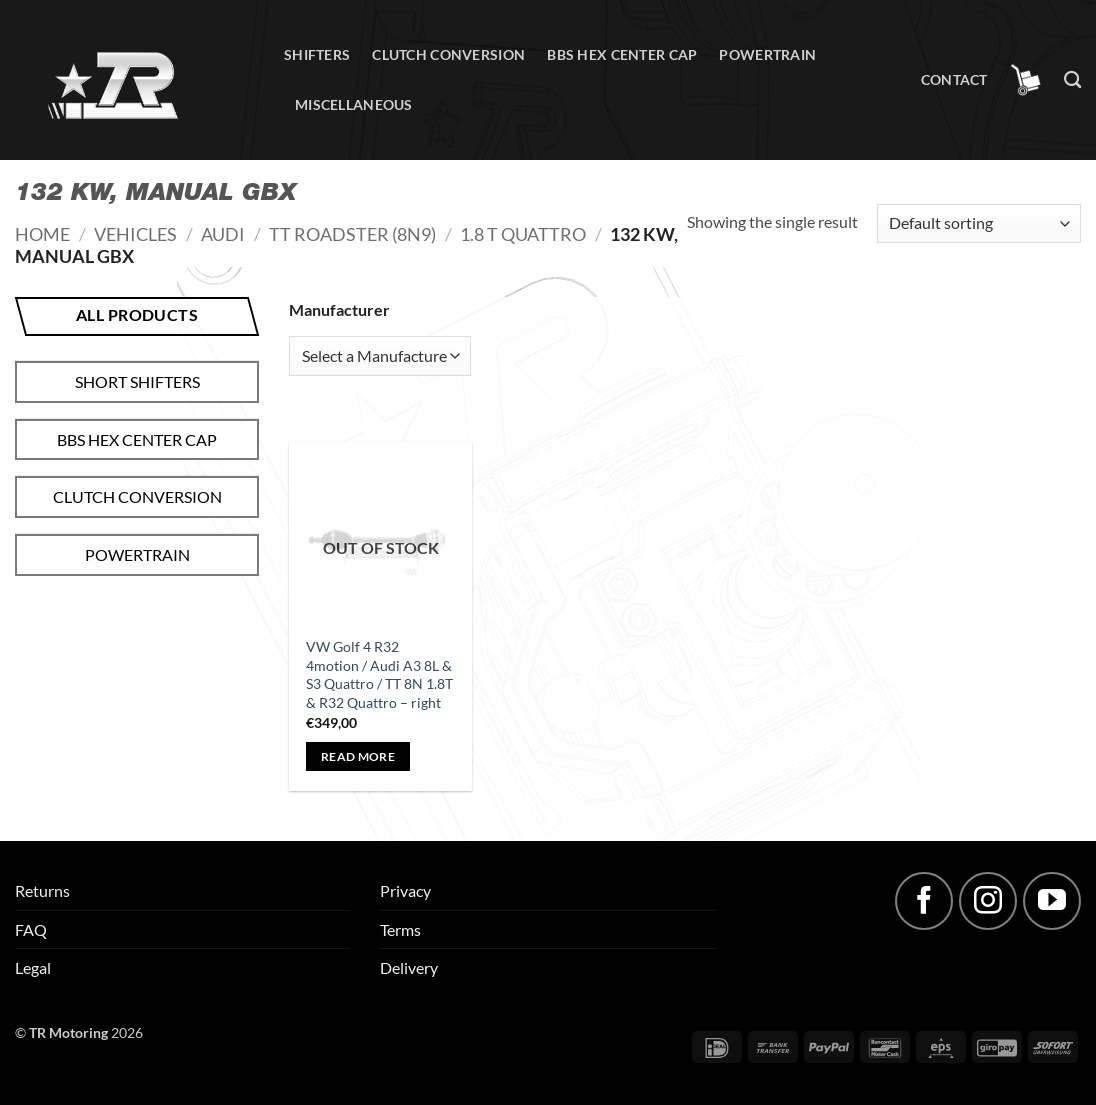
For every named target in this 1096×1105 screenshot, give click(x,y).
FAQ (31, 929)
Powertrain (767, 54)
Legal (33, 967)
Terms (400, 929)
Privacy (405, 890)
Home (42, 234)
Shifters (317, 54)
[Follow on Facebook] (924, 901)
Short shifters (137, 381)
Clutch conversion (448, 54)
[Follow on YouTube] (1052, 901)
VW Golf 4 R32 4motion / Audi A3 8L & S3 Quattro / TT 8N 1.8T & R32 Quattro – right (379, 674)
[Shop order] (979, 223)
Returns (42, 890)
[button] (1026, 80)
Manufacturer (339, 309)
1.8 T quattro (523, 234)
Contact (954, 79)
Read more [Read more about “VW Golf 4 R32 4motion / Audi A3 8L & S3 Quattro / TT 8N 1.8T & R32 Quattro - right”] (358, 756)
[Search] (1072, 80)
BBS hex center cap (622, 54)
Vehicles (135, 234)
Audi (223, 234)
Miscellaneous (354, 104)
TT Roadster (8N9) (352, 234)
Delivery (409, 967)
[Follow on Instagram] (988, 901)
